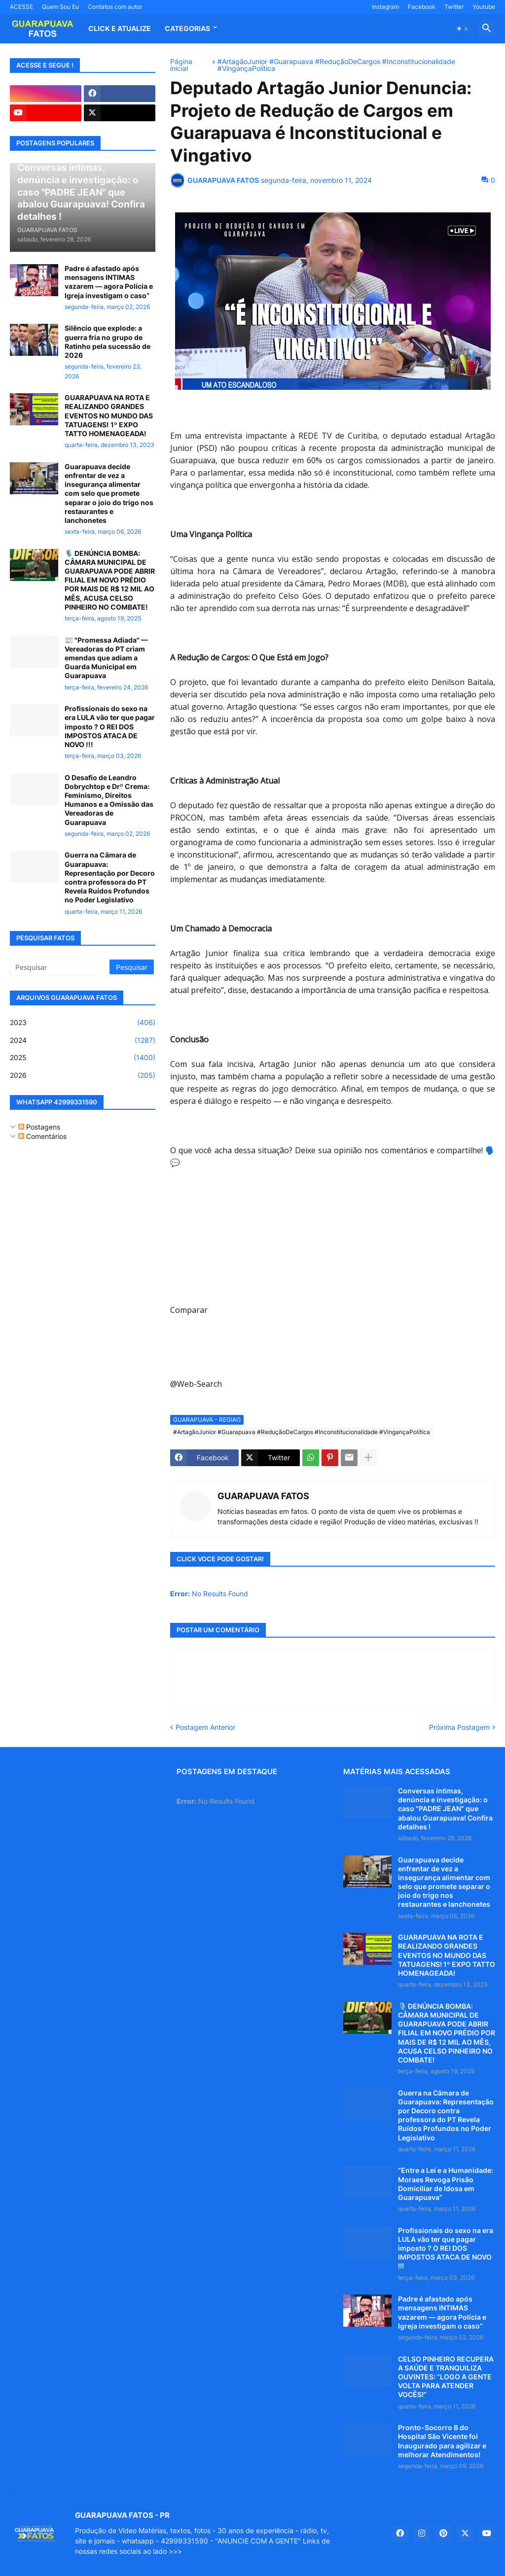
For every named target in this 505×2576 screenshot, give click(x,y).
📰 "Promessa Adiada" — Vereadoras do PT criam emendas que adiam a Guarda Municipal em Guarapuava (106, 658)
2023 (82, 1023)
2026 (82, 1075)
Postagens (39, 1127)
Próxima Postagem (459, 1727)
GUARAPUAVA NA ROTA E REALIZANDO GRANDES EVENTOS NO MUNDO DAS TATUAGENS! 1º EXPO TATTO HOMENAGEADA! (109, 415)
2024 (82, 1040)
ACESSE (21, 6)
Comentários (42, 1136)
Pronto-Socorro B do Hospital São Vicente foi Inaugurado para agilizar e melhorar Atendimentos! (442, 2441)
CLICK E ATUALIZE (119, 28)
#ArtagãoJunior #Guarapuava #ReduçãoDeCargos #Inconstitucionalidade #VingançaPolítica (336, 65)
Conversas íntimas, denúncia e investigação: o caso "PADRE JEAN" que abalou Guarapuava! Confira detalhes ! (445, 1808)
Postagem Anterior (205, 1727)
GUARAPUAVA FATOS (263, 1496)
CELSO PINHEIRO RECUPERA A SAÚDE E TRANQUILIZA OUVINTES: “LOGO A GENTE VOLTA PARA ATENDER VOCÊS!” (446, 2377)
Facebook (421, 6)
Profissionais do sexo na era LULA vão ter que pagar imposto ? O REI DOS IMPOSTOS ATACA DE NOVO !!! (110, 726)
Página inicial (181, 65)
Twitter (454, 6)
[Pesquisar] (60, 967)
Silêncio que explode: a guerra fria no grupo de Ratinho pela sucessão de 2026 (107, 341)
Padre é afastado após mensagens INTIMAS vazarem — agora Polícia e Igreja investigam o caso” (109, 282)
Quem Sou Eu (60, 6)
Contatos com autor (115, 6)
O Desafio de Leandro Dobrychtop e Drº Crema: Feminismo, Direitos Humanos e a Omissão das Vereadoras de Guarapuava (109, 799)
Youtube (483, 6)
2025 (82, 1058)
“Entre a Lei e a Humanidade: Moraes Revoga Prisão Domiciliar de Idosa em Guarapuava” (445, 2183)
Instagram (385, 6)
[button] (462, 29)
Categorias (187, 28)
